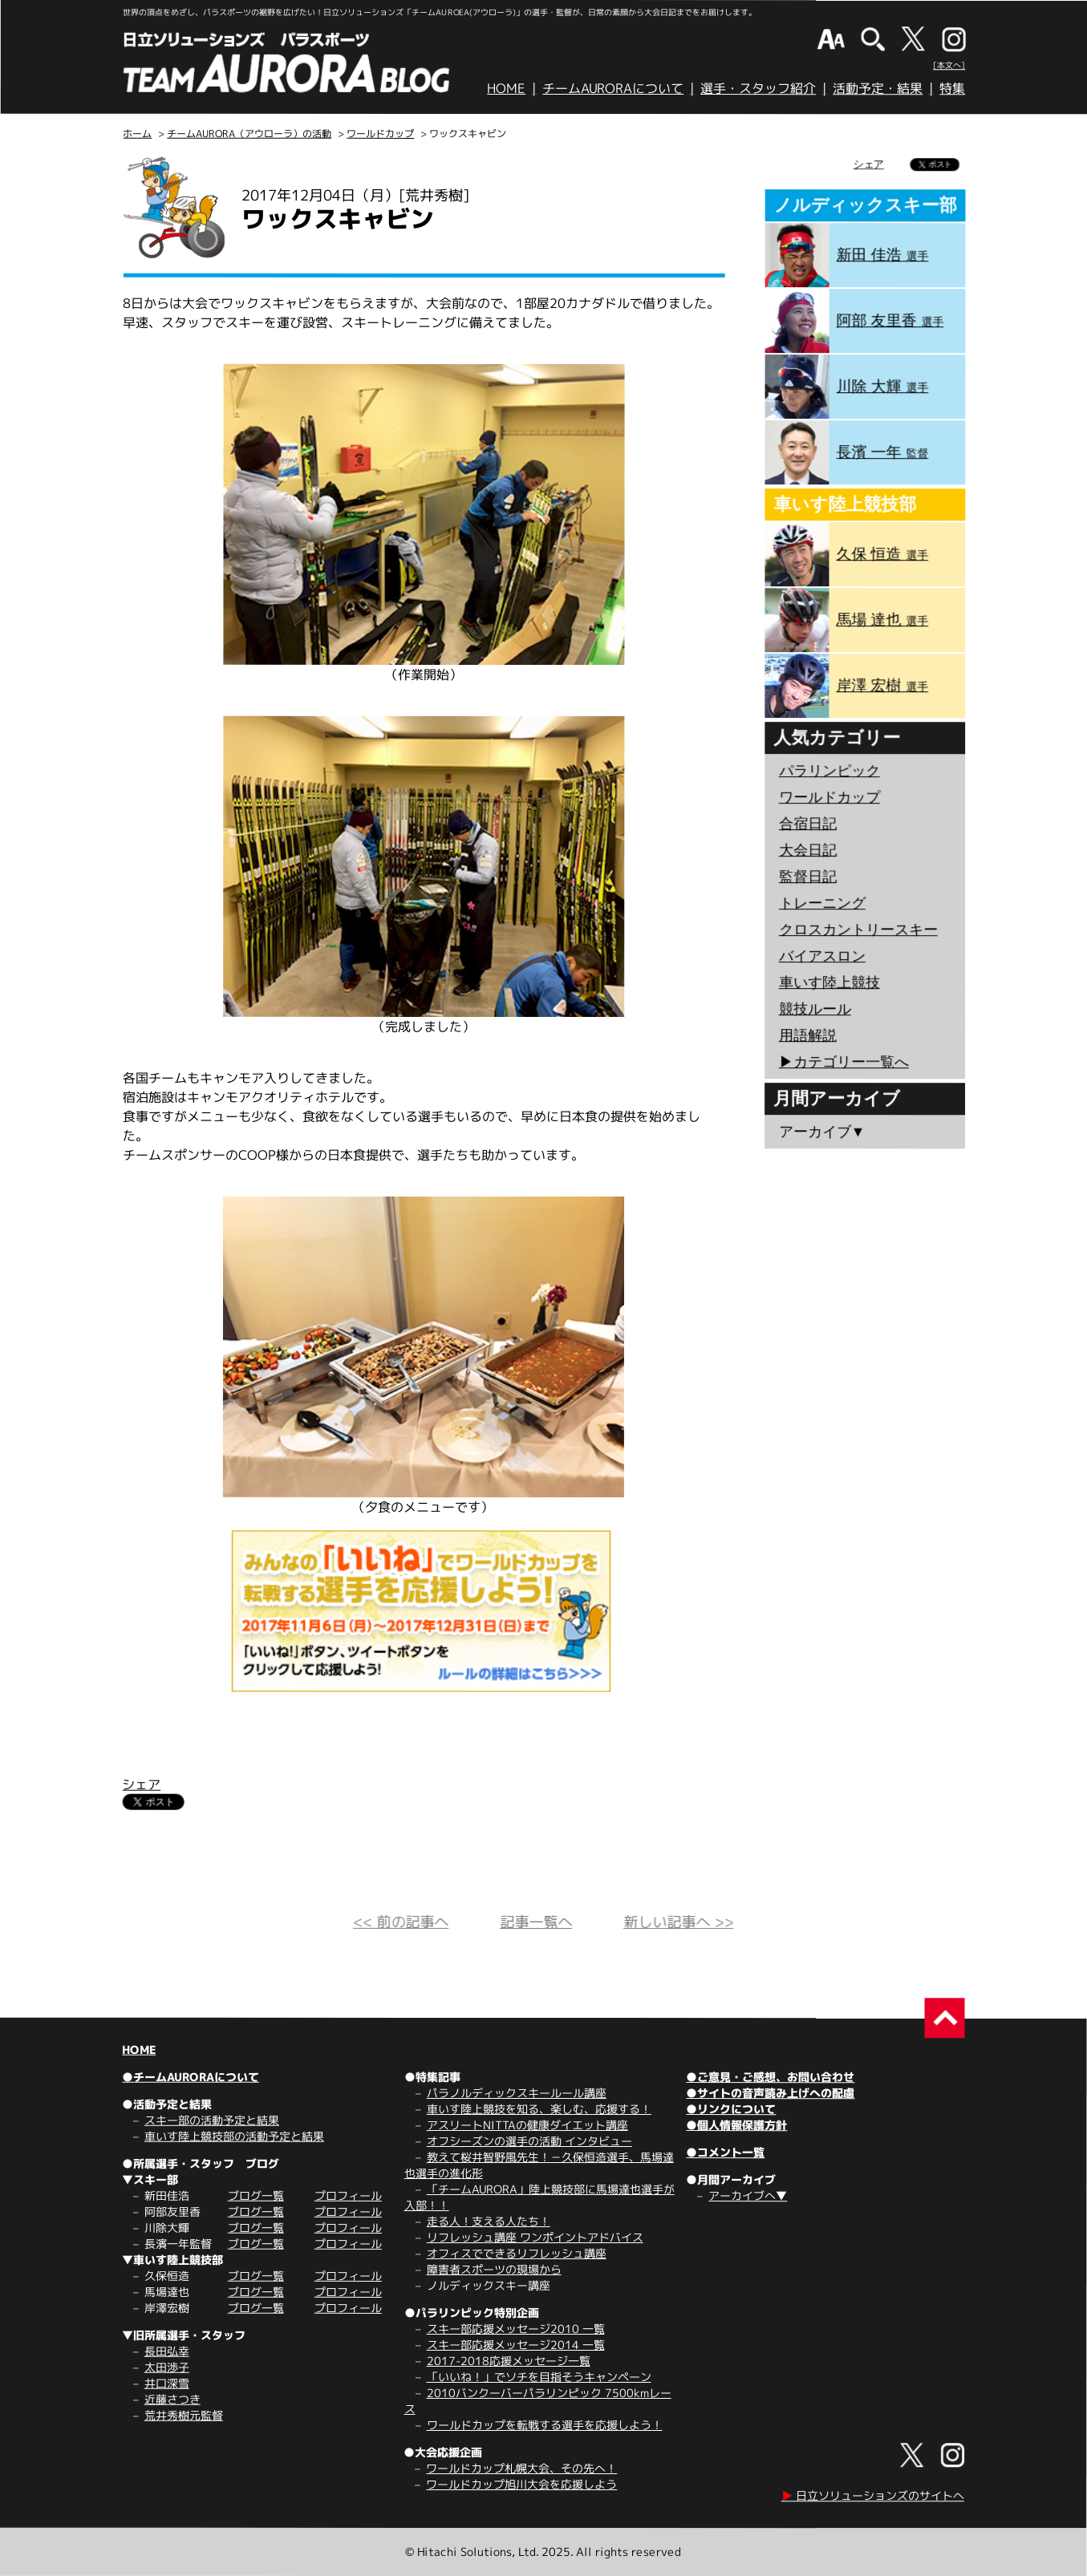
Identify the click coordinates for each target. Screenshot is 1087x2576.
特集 (952, 88)
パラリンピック (829, 771)
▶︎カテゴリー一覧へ (844, 1062)
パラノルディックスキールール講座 (516, 2092)
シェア (141, 1784)
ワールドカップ (380, 133)
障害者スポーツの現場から (494, 2269)
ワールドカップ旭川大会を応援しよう (521, 2484)
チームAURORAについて (612, 88)
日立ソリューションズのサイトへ (872, 2495)
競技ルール (815, 1009)
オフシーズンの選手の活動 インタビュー (529, 2141)
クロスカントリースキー (858, 929)
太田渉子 (166, 2367)
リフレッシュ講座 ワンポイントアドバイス (535, 2237)
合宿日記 (808, 824)
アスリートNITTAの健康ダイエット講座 (527, 2124)
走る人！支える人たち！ (488, 2221)
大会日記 (808, 850)
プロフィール (348, 2195)
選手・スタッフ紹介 (758, 88)
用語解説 (808, 1035)
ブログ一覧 (256, 2195)
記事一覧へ (536, 1922)
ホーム (137, 133)
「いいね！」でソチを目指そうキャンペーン (539, 2376)
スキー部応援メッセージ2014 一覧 (516, 2344)
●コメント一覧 (725, 2152)
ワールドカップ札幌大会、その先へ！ (521, 2468)
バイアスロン (822, 956)
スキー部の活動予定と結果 (211, 2120)
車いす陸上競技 (829, 982)
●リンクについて (731, 2108)
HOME (506, 88)
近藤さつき (172, 2399)
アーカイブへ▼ (747, 2195)
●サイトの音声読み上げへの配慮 (770, 2092)
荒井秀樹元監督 (183, 2415)
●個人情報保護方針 (736, 2124)
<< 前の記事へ (400, 1922)
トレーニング (822, 903)
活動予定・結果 (878, 88)
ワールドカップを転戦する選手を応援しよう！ (545, 2424)
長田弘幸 (166, 2351)
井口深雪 (166, 2383)
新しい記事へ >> (678, 1922)
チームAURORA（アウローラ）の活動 (249, 133)
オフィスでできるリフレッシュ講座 (516, 2253)
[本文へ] (949, 65)
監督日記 (808, 877)
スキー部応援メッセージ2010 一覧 (516, 2328)
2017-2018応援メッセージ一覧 (508, 2360)
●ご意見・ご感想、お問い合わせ (770, 2076)
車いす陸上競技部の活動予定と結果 (234, 2136)
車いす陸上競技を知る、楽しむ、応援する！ (539, 2108)
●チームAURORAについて (190, 2076)
